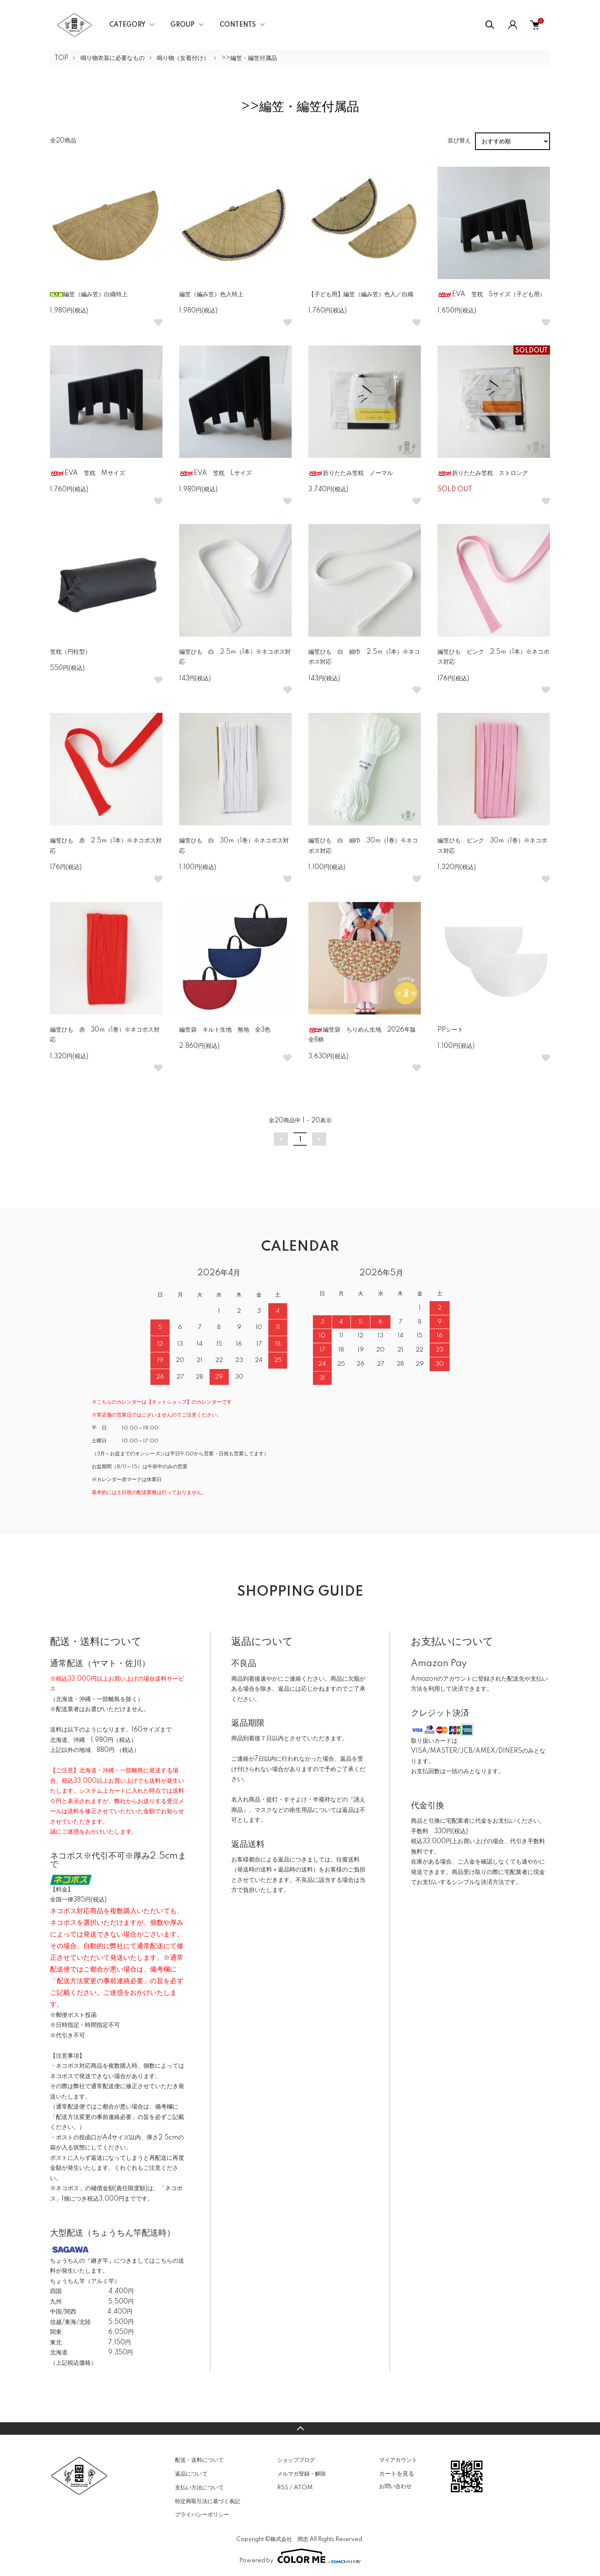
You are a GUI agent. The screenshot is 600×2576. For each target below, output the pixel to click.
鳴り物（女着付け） (183, 58)
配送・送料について (199, 2460)
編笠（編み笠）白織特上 (89, 294)
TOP (61, 58)
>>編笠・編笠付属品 (249, 58)
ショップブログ (296, 2460)
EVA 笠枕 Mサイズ (87, 473)
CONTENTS (238, 25)
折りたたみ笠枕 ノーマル (350, 473)
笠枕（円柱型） (70, 652)
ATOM (303, 2488)
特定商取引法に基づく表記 (207, 2501)
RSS (282, 2488)
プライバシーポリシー (202, 2515)
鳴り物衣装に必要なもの (112, 58)
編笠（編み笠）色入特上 (211, 294)
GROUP (182, 25)
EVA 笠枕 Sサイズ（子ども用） (491, 294)
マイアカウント (398, 2460)
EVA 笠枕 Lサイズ (215, 473)
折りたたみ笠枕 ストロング (483, 473)
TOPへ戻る (300, 2428)
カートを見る (396, 2473)
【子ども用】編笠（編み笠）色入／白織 (360, 294)
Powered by (300, 2556)
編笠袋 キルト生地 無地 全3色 (224, 1030)
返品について (191, 2474)
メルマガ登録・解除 (301, 2474)
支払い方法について (199, 2488)
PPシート (450, 1030)
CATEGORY (127, 25)
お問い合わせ (395, 2486)
